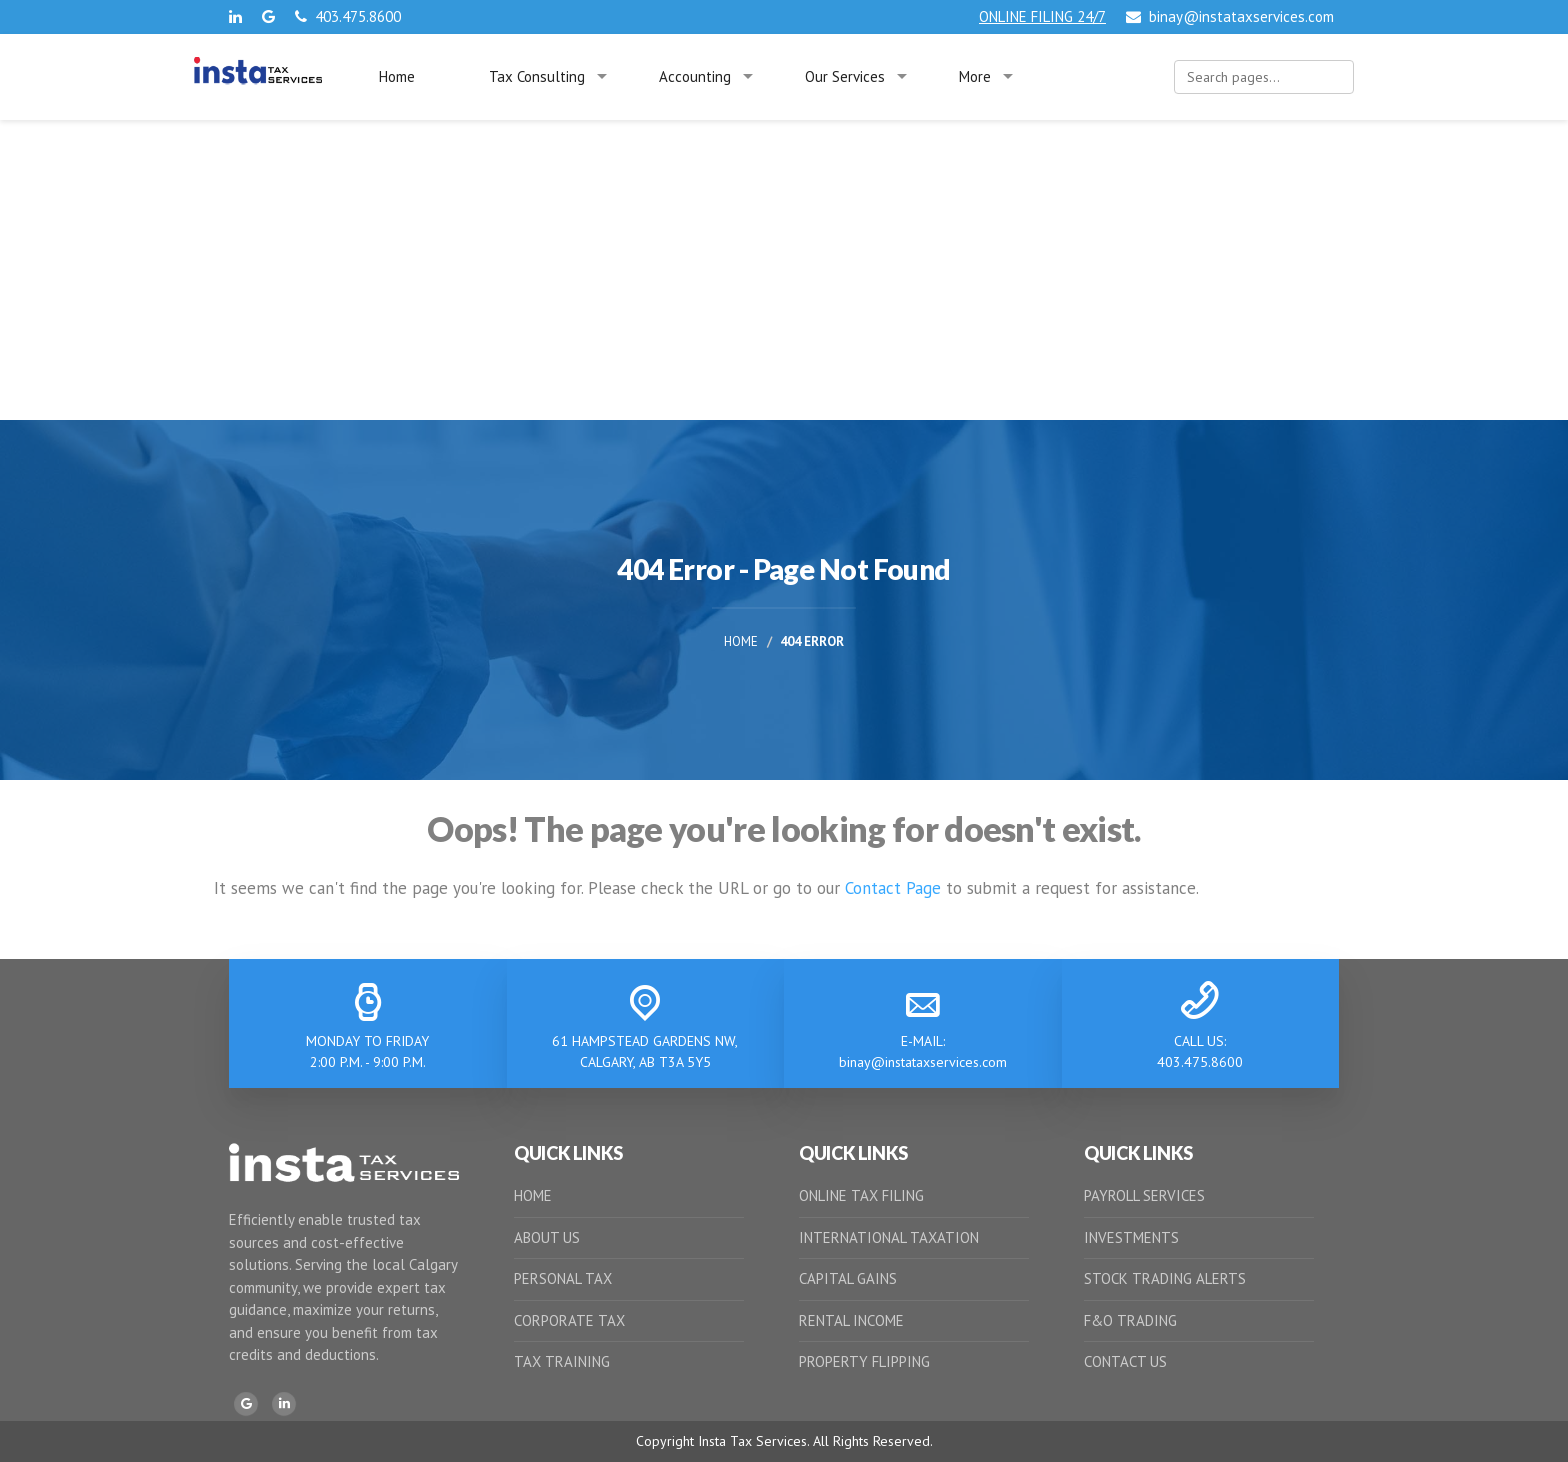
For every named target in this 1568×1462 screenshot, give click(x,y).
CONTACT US (1125, 1361)
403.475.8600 (348, 16)
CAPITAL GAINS (848, 1278)
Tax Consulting (537, 76)
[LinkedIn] (284, 1404)
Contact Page (893, 888)
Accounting (695, 76)
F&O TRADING (1130, 1320)
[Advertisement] (784, 270)
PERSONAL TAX (563, 1278)
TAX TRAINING (562, 1361)
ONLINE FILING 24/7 (1042, 16)
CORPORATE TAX (569, 1320)
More (975, 76)
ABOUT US (547, 1237)
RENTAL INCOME (851, 1320)
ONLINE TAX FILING (861, 1195)
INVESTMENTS (1131, 1237)
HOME (533, 1195)
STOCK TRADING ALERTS (1165, 1278)
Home (397, 76)
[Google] (246, 1404)
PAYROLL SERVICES (1144, 1195)
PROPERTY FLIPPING (864, 1361)
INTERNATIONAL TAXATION (889, 1237)
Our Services (845, 76)
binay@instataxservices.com (1230, 16)
